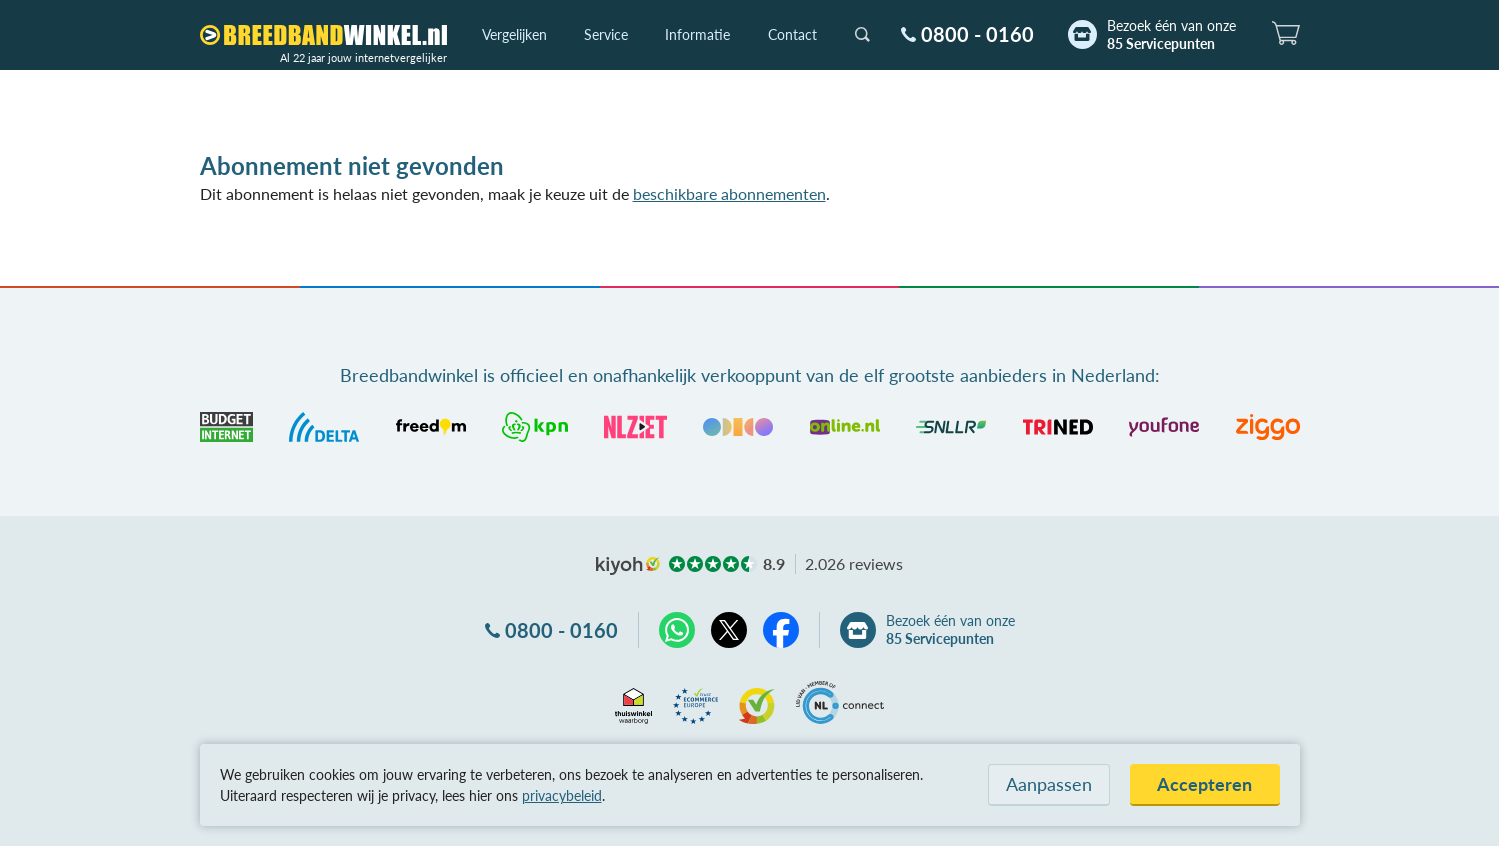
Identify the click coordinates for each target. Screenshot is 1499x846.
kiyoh (628, 566)
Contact (792, 34)
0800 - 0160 (977, 34)
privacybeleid (562, 795)
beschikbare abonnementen (729, 193)
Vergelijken (514, 34)
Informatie (697, 34)
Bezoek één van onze (1171, 35)
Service (606, 34)
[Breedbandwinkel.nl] (323, 35)
